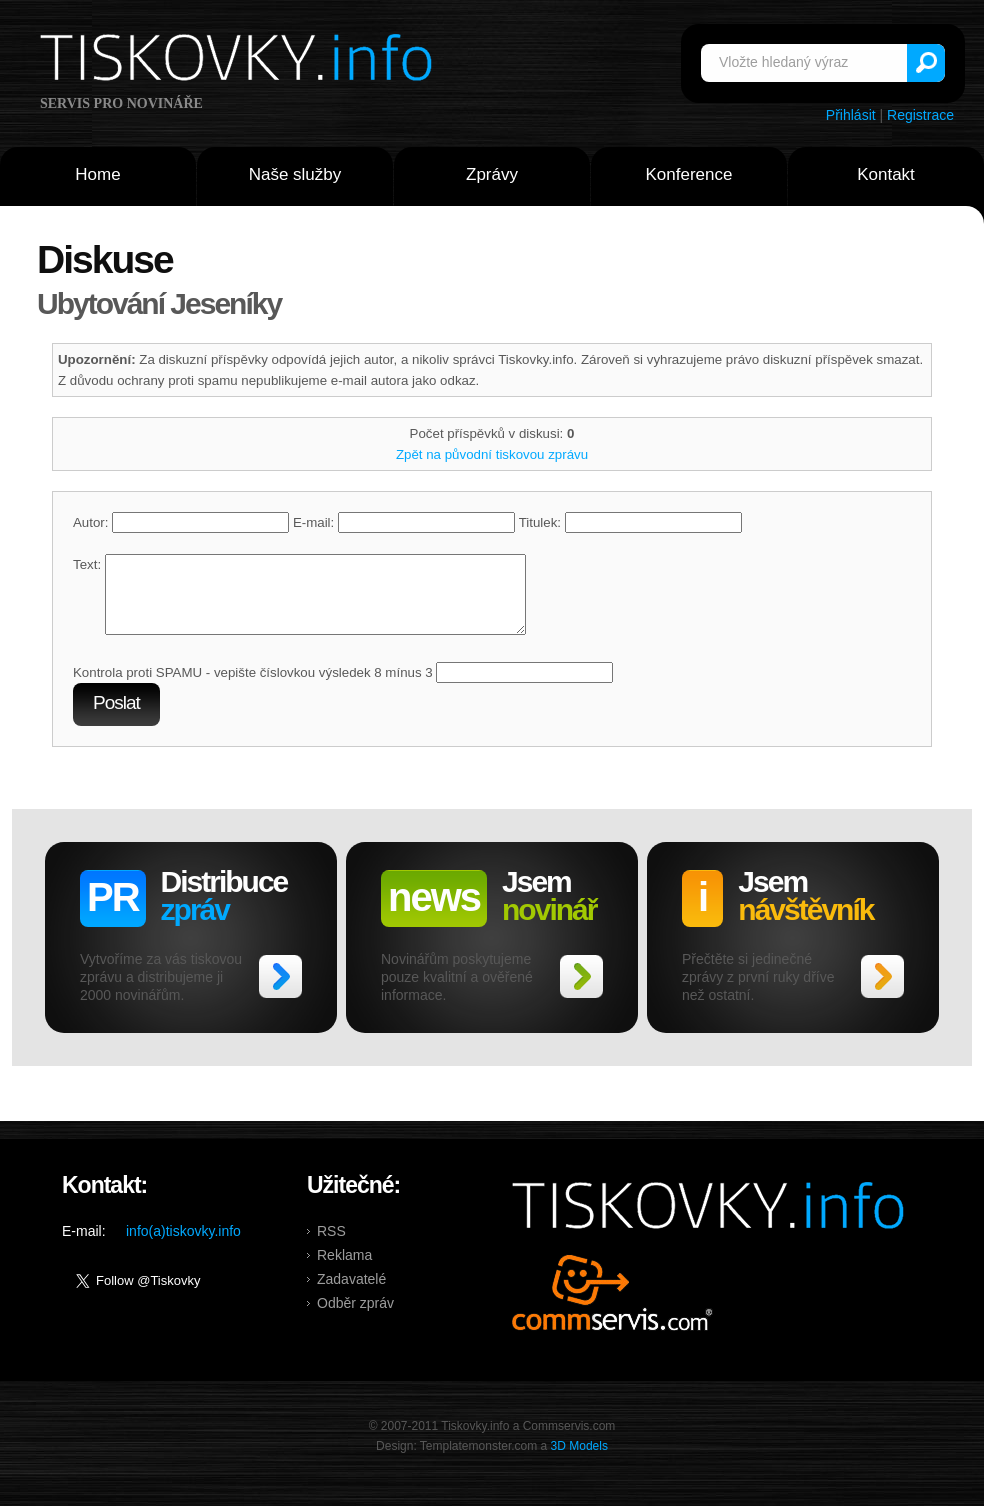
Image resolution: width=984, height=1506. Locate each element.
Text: (87, 564)
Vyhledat (926, 63)
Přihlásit (851, 115)
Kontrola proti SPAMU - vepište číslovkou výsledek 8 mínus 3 (253, 687)
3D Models (579, 1461)
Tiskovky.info (240, 61)
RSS (331, 1246)
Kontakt (886, 174)
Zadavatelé (351, 1294)
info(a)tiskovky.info (183, 1246)
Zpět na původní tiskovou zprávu (492, 454)
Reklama (344, 1270)
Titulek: (630, 522)
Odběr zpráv (355, 1318)
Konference (689, 174)
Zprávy (492, 174)
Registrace (920, 115)
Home (97, 174)
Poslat (116, 717)
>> (280, 991)
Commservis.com (612, 1307)
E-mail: (404, 522)
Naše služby (295, 174)
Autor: (181, 522)
